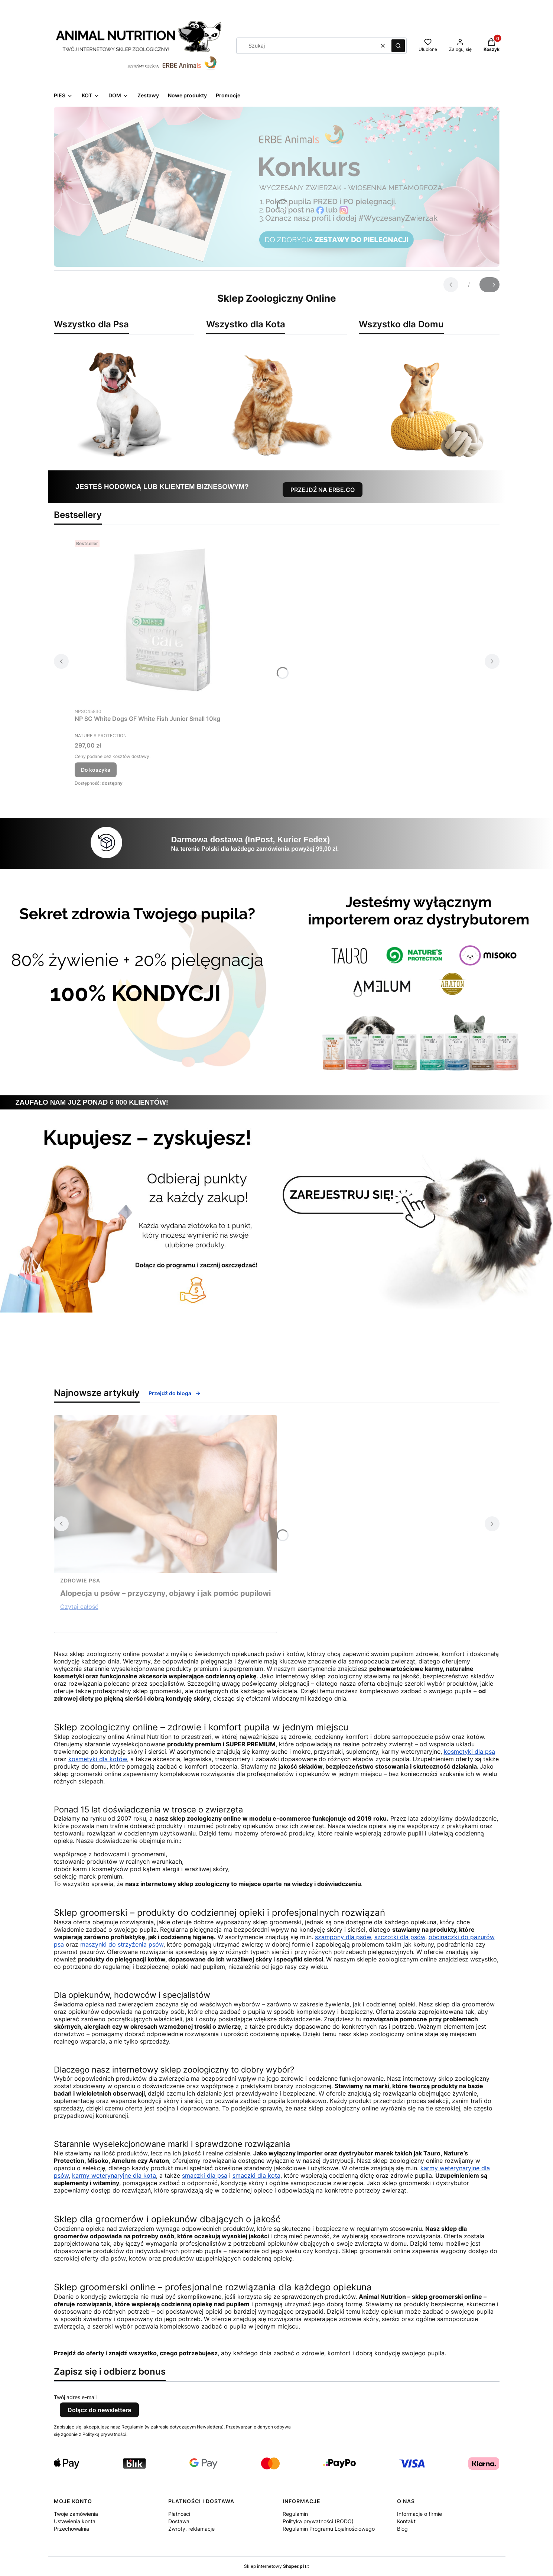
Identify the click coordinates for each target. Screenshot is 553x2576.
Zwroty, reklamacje (191, 2528)
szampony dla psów (343, 1937)
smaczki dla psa (204, 2175)
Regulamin (295, 2514)
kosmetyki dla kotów (97, 1759)
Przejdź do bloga (175, 1393)
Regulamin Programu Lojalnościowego (329, 2528)
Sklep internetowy (274, 2566)
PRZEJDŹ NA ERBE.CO (322, 489)
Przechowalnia (71, 2528)
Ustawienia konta (74, 2521)
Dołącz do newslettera (99, 2410)
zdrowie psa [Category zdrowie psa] (80, 1580)
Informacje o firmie (419, 2514)
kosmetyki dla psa (469, 1751)
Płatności (179, 2514)
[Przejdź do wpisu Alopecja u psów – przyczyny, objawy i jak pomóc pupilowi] (165, 1494)
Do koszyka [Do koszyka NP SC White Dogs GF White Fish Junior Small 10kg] (95, 770)
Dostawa (178, 2521)
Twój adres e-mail (75, 2397)
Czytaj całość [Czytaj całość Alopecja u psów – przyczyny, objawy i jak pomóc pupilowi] (79, 1606)
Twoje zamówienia (76, 2514)
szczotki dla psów (399, 1937)
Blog (402, 2528)
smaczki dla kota (256, 2175)
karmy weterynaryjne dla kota (114, 2175)
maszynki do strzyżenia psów (121, 1944)
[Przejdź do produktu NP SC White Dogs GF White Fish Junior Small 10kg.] (167, 620)
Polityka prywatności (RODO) (318, 2521)
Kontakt (406, 2521)
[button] (398, 45)
